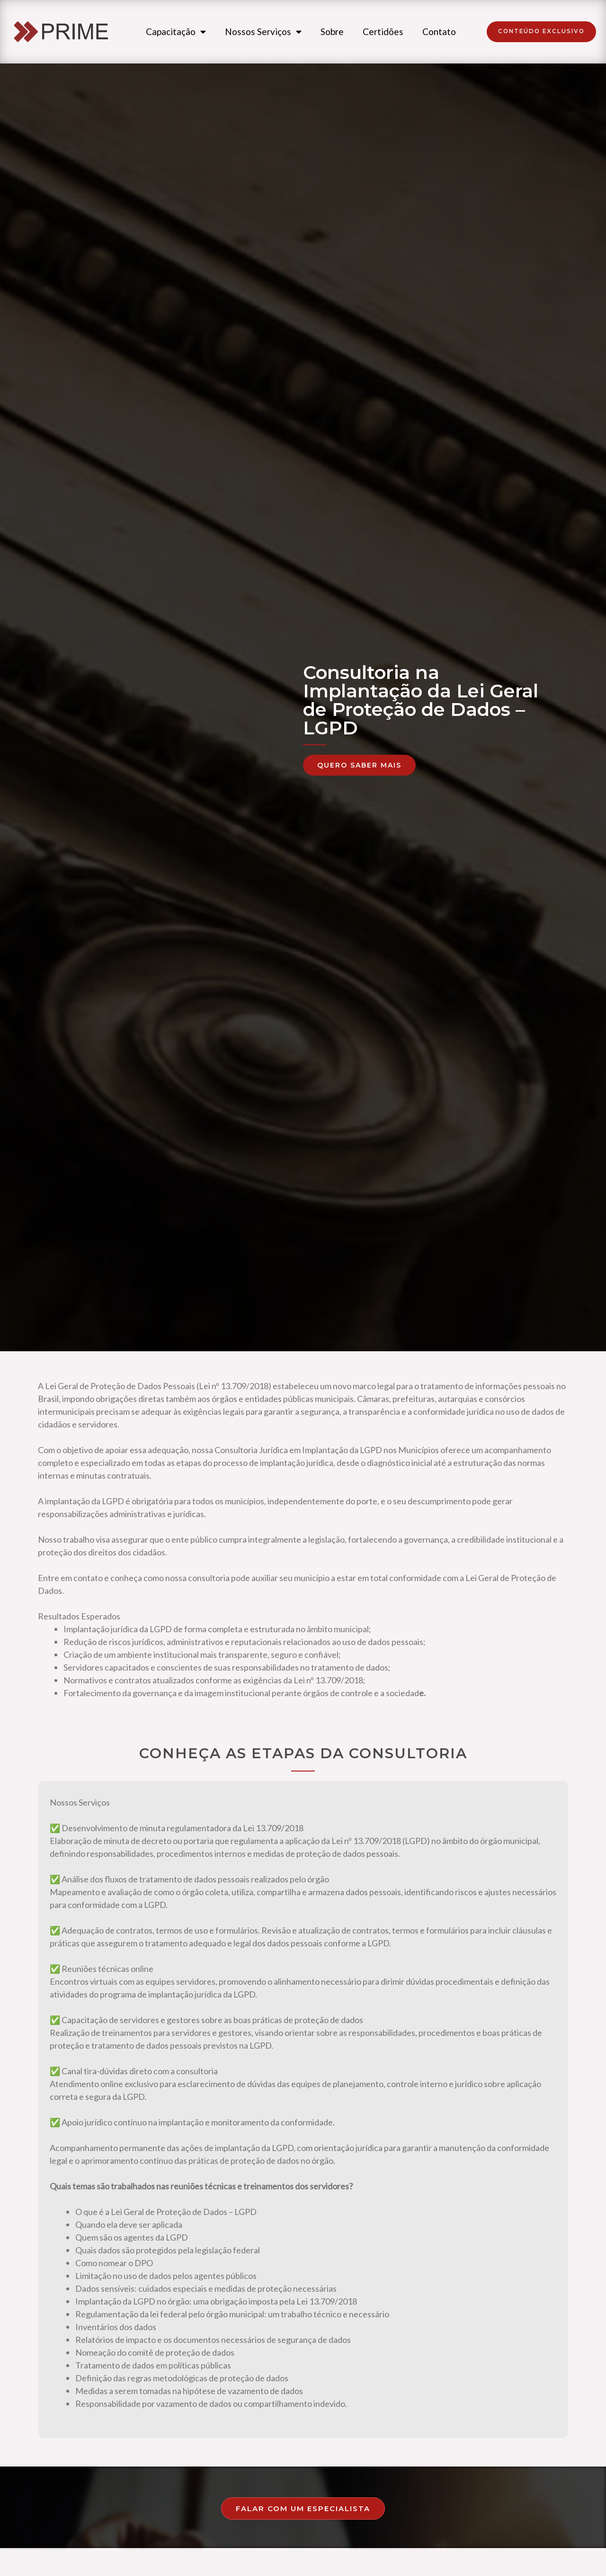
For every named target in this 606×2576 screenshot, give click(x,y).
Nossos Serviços (263, 34)
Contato (439, 33)
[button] (541, 34)
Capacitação (176, 34)
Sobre (332, 33)
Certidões (383, 33)
